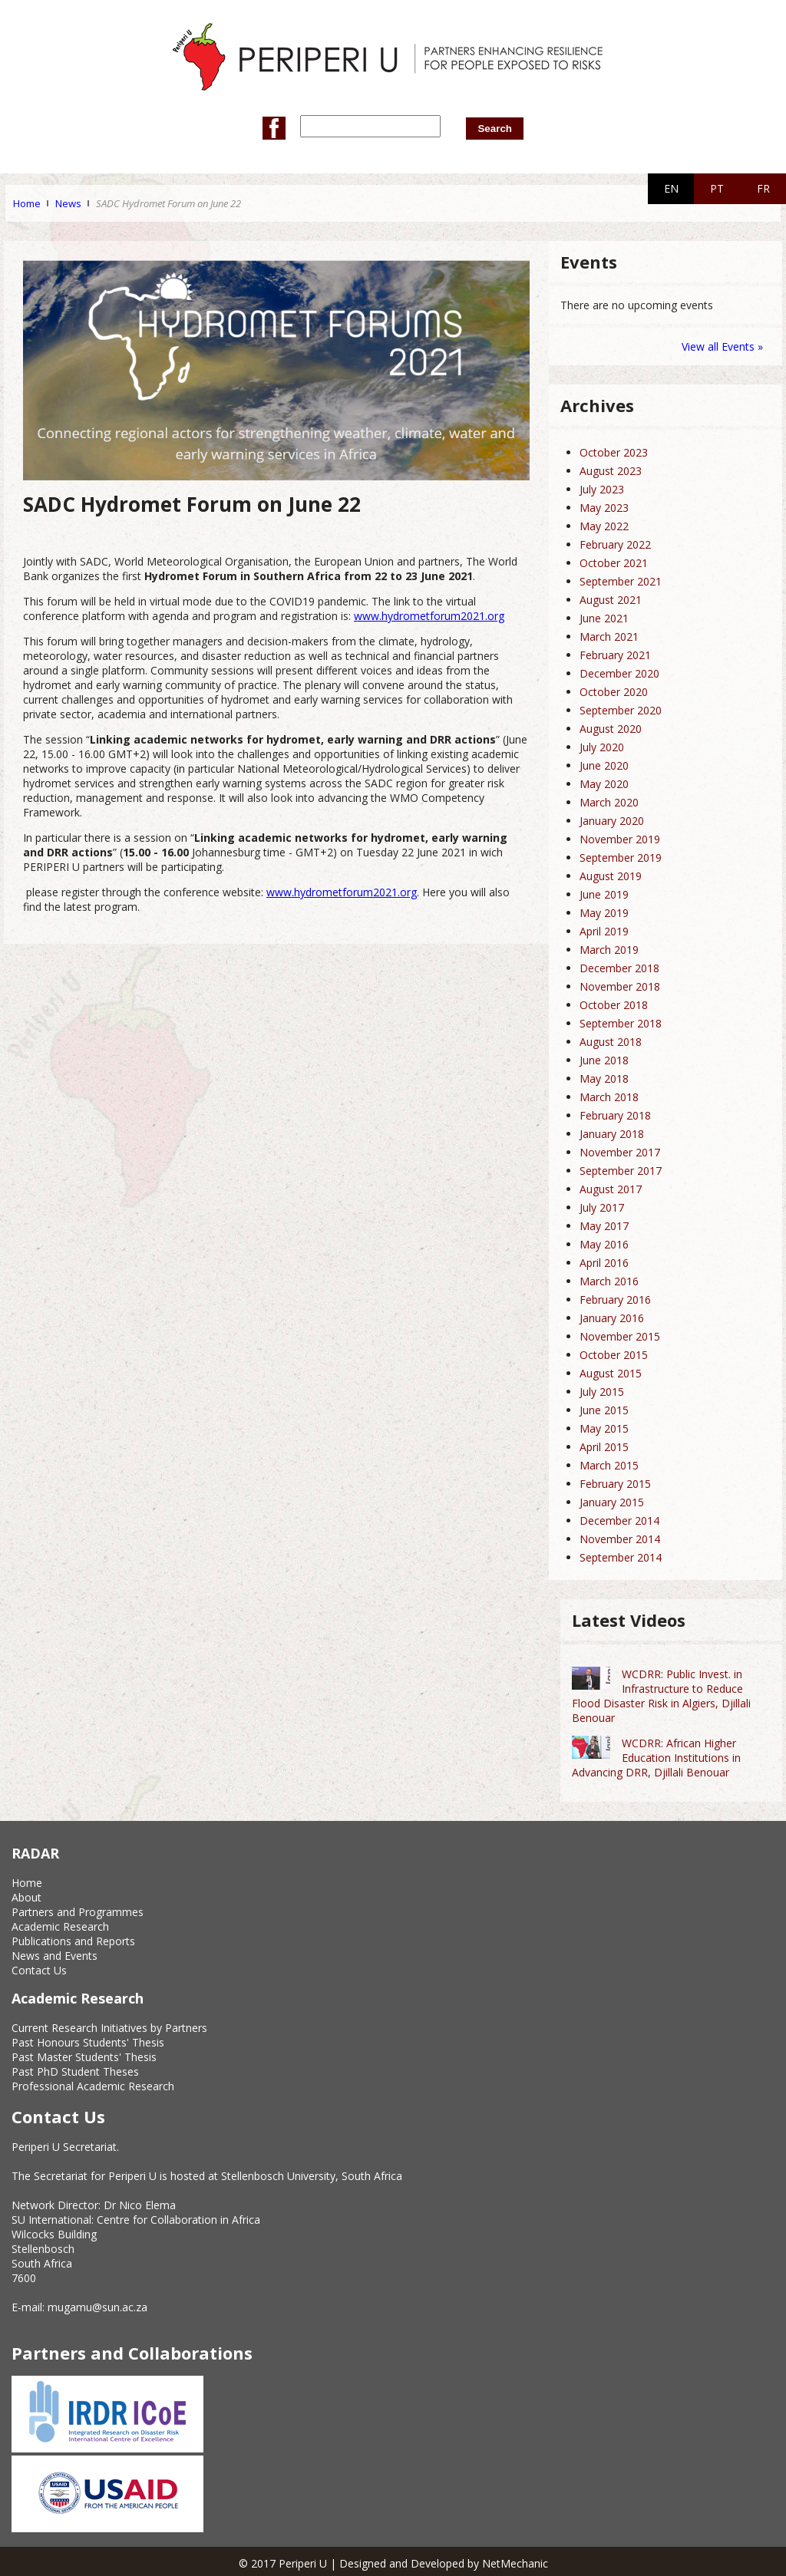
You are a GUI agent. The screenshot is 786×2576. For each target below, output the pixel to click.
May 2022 (604, 523)
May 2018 (604, 1075)
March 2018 (609, 1094)
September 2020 (621, 707)
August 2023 (611, 467)
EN (671, 185)
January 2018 (612, 1130)
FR (763, 185)
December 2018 (619, 965)
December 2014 (619, 1517)
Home (27, 200)
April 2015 (604, 1443)
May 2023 (604, 504)
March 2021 (609, 633)
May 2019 (604, 909)
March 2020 (609, 799)
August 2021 (611, 596)
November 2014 (620, 1536)
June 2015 (604, 1407)
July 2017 (602, 1204)
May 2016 (604, 1241)
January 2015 (612, 1499)
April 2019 (604, 928)
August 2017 (611, 1186)
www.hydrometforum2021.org (429, 612)
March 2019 (609, 946)
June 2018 (604, 1057)
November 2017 (620, 1149)
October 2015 (614, 1351)
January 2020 (612, 817)
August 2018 (611, 1038)
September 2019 (621, 854)
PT (717, 185)
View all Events (718, 343)
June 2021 (604, 615)
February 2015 (615, 1480)
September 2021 (621, 578)
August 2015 (611, 1370)
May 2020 (604, 780)
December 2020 (619, 670)
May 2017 (604, 1222)
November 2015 (620, 1333)
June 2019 (604, 891)
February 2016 (615, 1296)
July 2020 (602, 744)
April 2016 (604, 1259)
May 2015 (604, 1425)
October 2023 (614, 449)
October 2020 (614, 688)
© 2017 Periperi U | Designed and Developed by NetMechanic (393, 2560)
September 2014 (621, 1554)
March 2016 (609, 1278)
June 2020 (604, 762)
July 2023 (602, 486)
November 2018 (620, 983)
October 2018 (614, 1001)
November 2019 (620, 836)
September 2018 (621, 1020)
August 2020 (611, 725)
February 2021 (615, 652)
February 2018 (615, 1112)
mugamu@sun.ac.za (97, 2304)
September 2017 (621, 1167)
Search (489, 125)
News (68, 200)
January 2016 (612, 1315)
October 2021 (614, 559)
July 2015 (602, 1388)
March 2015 (609, 1462)
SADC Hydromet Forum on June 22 (168, 200)
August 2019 (611, 873)
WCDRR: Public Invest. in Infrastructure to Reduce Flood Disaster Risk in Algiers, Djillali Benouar (661, 1693)
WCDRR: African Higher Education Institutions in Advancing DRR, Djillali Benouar (656, 1754)
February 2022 (615, 541)
